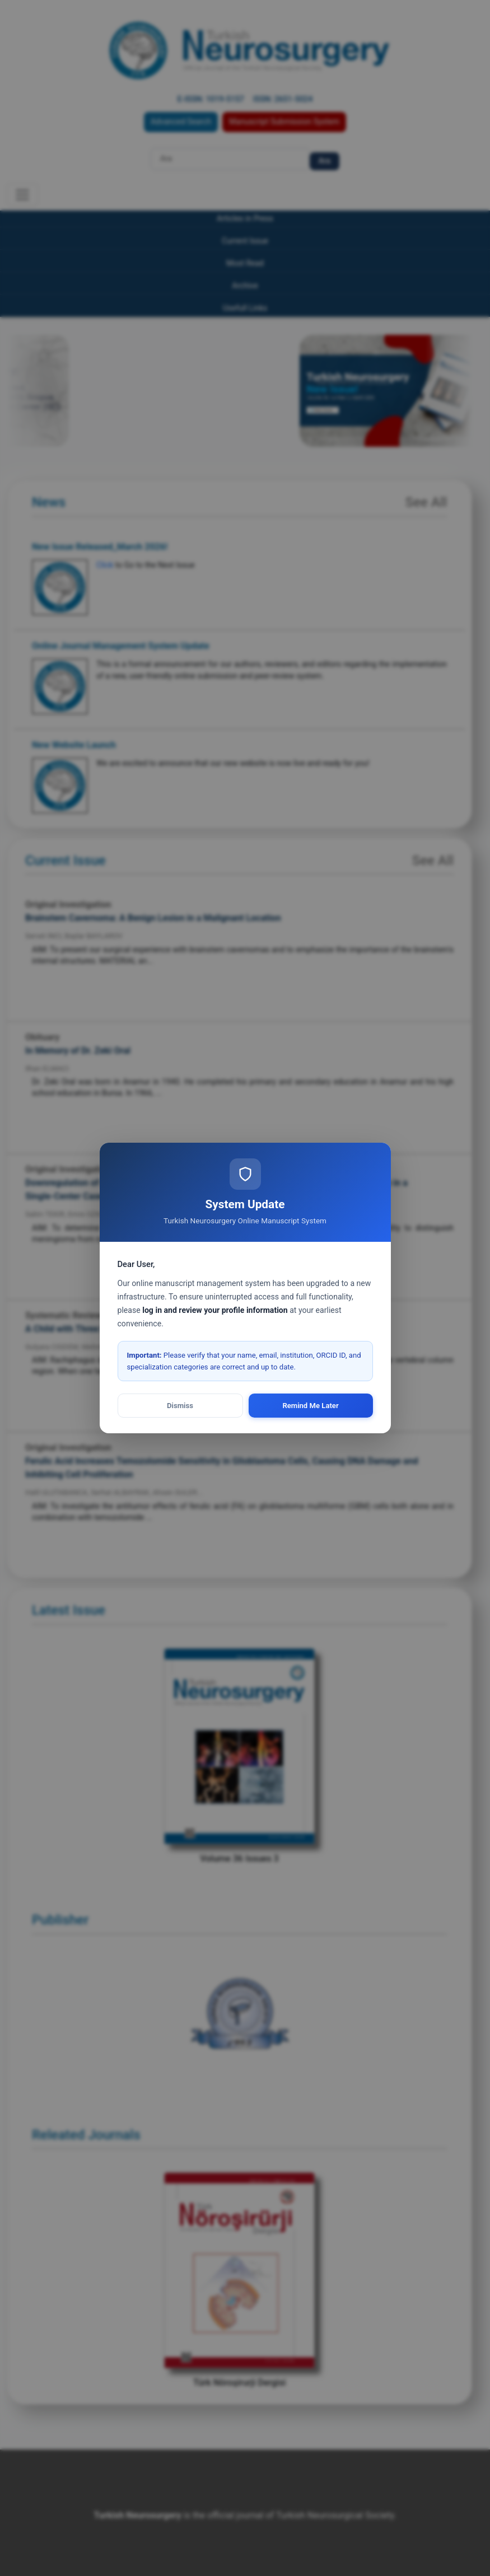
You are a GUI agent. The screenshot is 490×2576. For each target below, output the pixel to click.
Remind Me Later (310, 1405)
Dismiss (180, 1405)
